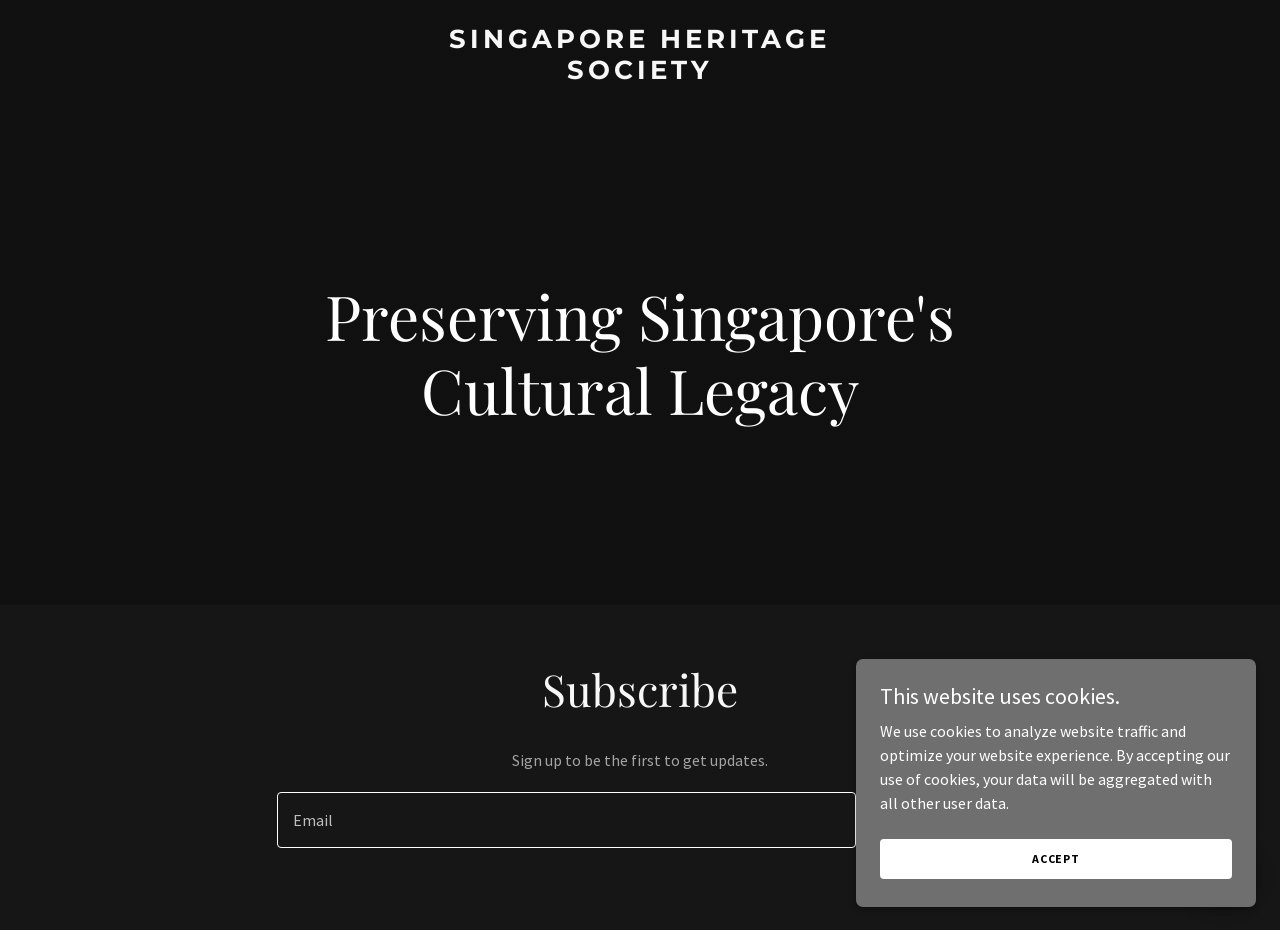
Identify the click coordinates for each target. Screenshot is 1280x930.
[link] (640, 73)
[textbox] (566, 820)
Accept (1056, 885)
